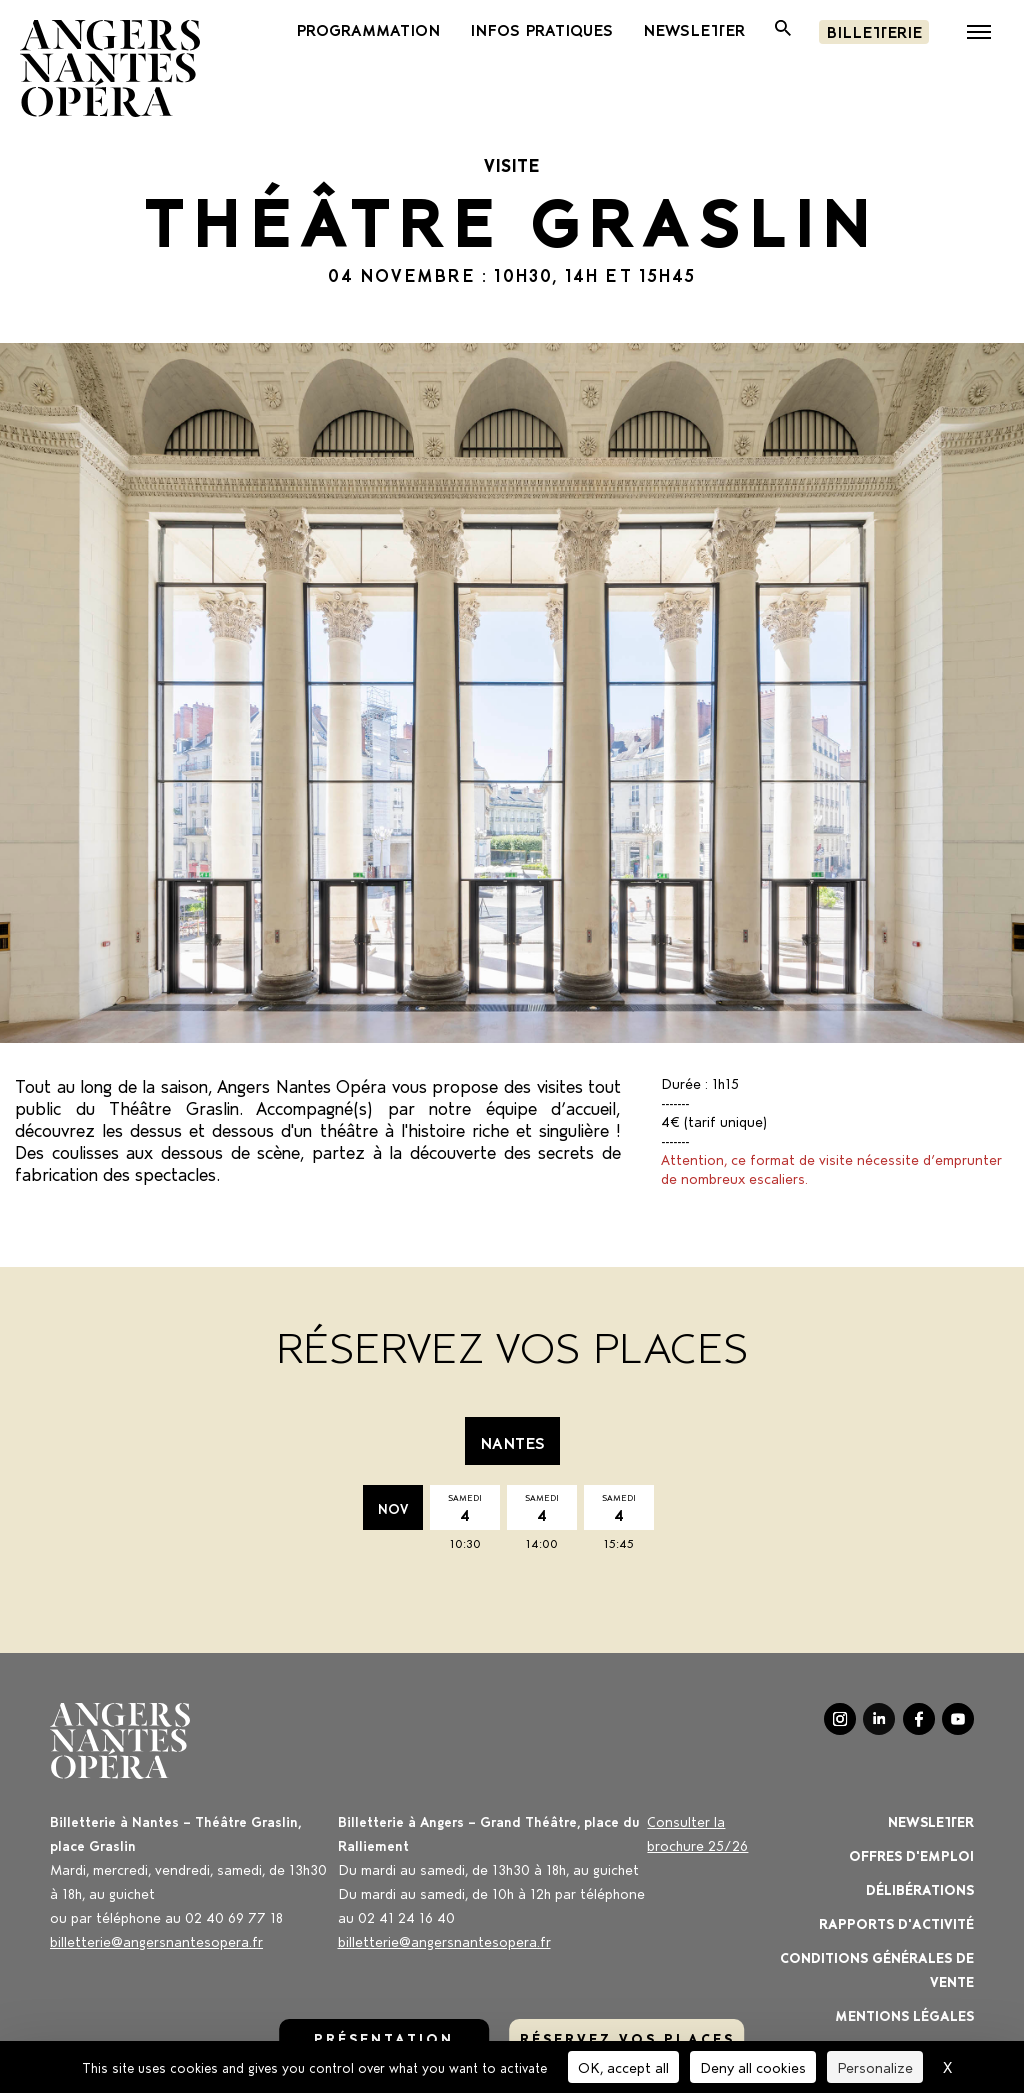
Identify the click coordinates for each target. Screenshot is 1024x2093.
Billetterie (874, 30)
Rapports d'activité (896, 1922)
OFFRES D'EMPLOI (911, 1854)
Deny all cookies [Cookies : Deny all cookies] (753, 2066)
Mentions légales (904, 2014)
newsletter (694, 29)
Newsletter (931, 1820)
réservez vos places (627, 2037)
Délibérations (920, 1888)
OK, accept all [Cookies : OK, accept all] (623, 2066)
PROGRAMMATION (368, 29)
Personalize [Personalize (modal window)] (875, 2066)
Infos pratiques (541, 29)
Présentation (384, 2037)
